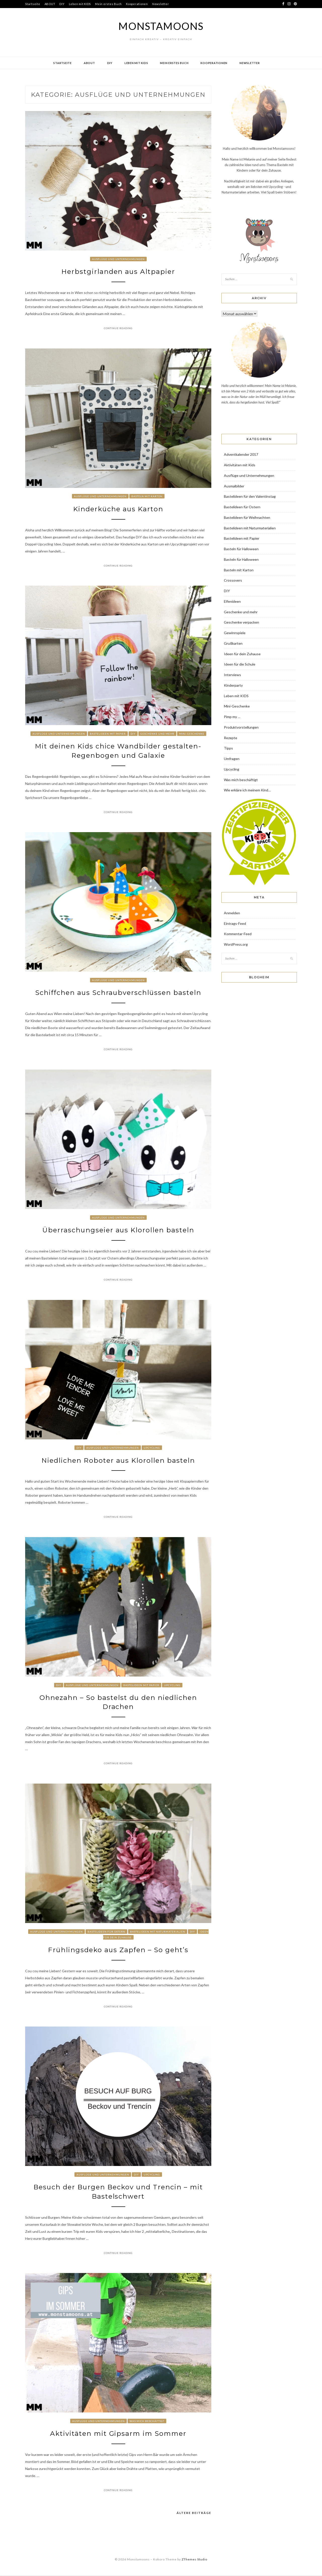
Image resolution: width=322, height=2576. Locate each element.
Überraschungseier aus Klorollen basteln (118, 1230)
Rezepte (230, 738)
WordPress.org (236, 944)
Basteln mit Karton (147, 496)
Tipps (228, 748)
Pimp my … (232, 717)
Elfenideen (232, 601)
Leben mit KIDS (80, 4)
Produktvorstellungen (241, 727)
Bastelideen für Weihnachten (247, 517)
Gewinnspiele (235, 633)
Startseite (32, 4)
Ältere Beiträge (194, 2513)
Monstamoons (160, 26)
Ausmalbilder (234, 486)
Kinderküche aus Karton (118, 509)
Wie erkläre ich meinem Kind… (247, 790)
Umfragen (231, 758)
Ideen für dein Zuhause (242, 654)
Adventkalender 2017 (241, 454)
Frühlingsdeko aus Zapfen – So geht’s (118, 1950)
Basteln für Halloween (241, 549)
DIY (61, 4)
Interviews (232, 675)
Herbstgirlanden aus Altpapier (118, 272)
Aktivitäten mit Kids (239, 465)
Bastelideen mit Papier (108, 733)
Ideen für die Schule (239, 664)
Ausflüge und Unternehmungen (118, 259)
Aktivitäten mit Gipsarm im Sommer (118, 2434)
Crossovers (233, 580)
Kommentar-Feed (238, 934)
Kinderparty (233, 685)
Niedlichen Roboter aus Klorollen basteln (118, 1461)
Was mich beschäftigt (147, 2421)
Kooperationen (137, 4)
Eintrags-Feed (235, 923)
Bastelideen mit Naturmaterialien (157, 1931)
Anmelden (232, 913)
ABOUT (50, 4)
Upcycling (152, 1447)
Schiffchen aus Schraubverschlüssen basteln (118, 993)
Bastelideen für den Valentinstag (250, 496)
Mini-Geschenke (191, 733)
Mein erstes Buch (108, 4)
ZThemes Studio (194, 2559)
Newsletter (160, 4)
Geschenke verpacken (241, 622)
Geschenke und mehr (157, 733)
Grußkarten (233, 643)
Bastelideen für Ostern (106, 1931)
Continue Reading (118, 328)
